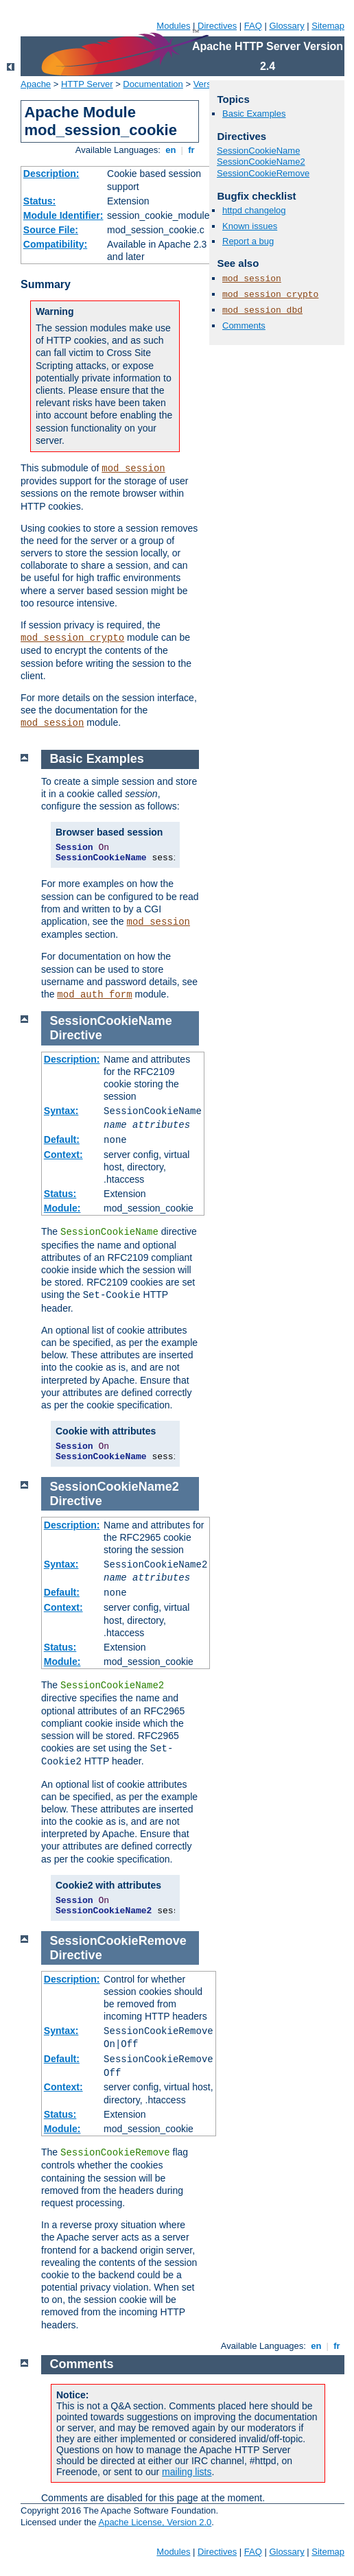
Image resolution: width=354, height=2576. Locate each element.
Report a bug (248, 241)
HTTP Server (87, 84)
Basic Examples (253, 113)
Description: (51, 173)
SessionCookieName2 (261, 161)
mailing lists (186, 2471)
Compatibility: (55, 244)
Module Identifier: (63, 215)
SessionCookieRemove (263, 173)
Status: (39, 201)
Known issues (249, 226)
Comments (244, 325)
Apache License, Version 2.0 (154, 2522)
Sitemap (327, 26)
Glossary (286, 26)
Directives (217, 26)
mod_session (133, 468)
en (170, 150)
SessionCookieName (258, 150)
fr (192, 150)
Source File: (50, 229)
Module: (62, 1208)
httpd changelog (254, 210)
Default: (62, 1139)
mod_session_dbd (262, 310)
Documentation (152, 84)
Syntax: (61, 1110)
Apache (36, 84)
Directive (76, 1035)
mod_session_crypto (72, 638)
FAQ (253, 26)
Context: (63, 1154)
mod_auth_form (94, 994)
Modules (173, 26)
